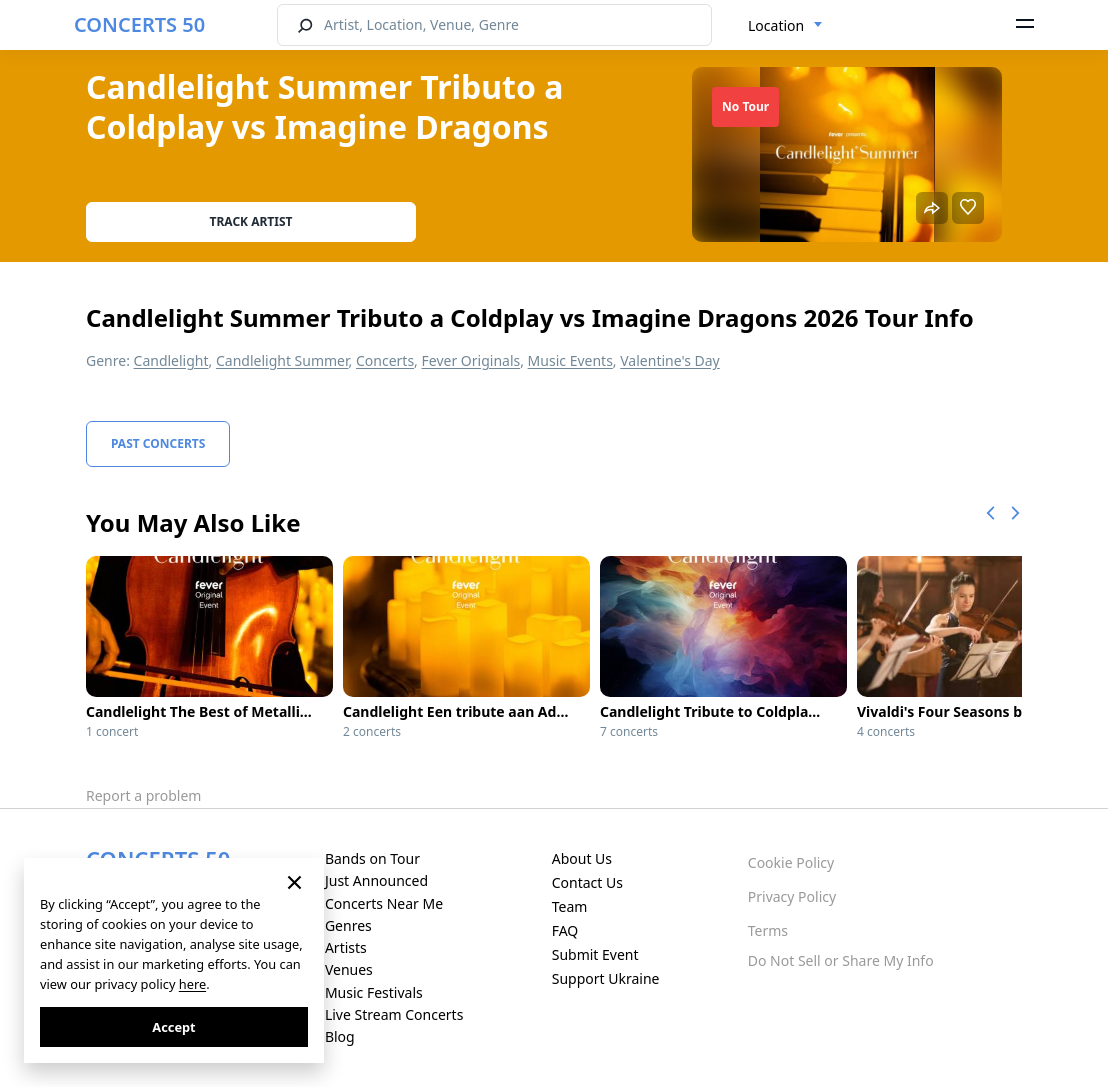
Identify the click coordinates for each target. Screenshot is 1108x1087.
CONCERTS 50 (139, 24)
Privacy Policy (792, 896)
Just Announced (376, 880)
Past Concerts (158, 443)
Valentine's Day (670, 360)
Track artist (251, 221)
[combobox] (785, 26)
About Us (582, 858)
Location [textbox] (776, 25)
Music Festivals (374, 992)
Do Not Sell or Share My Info (841, 960)
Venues (349, 969)
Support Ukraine (606, 978)
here (192, 984)
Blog (340, 1036)
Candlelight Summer (282, 360)
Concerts (385, 360)
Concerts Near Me (384, 903)
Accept (173, 1027)
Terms (768, 930)
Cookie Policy (791, 862)
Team (570, 906)
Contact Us (587, 882)
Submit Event (595, 954)
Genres (348, 925)
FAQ (565, 930)
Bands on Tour (372, 858)
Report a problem (143, 795)
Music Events (570, 360)
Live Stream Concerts (394, 1014)
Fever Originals (471, 360)
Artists (346, 947)
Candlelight (171, 360)
